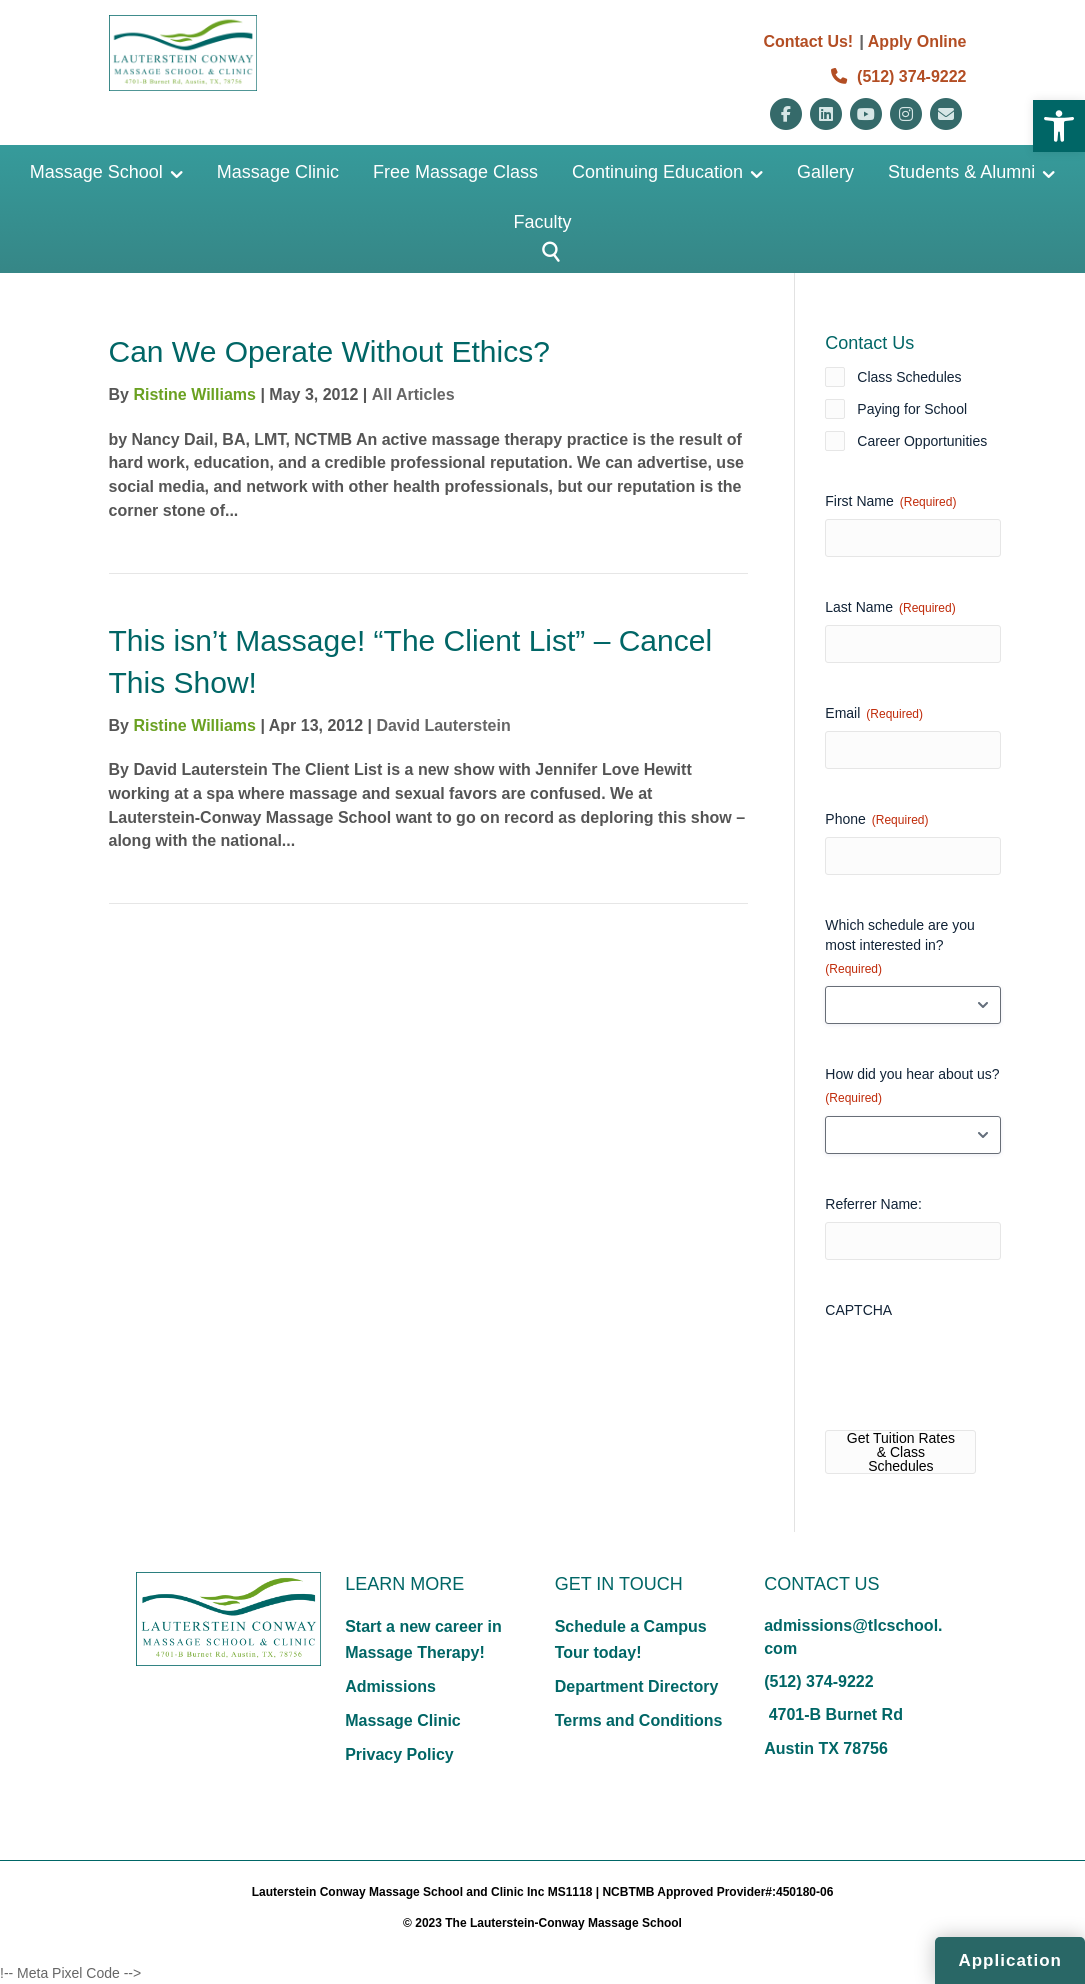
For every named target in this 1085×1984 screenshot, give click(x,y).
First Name (890, 502)
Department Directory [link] (637, 1686)
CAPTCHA (858, 1310)
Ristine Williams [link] (194, 394)
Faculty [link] (542, 222)
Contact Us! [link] (808, 41)
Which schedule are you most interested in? (899, 947)
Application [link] (1010, 1960)
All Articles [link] (413, 394)
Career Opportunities (922, 441)
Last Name (890, 608)
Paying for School (912, 409)
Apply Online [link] (917, 41)
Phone (876, 820)
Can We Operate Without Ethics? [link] (329, 351)
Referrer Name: (873, 1204)
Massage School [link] (96, 172)
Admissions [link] (390, 1686)
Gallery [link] (825, 172)
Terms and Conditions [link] (639, 1720)
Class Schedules (909, 377)
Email (874, 714)
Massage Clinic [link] (278, 172)
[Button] (542, 253)
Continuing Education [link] (657, 172)
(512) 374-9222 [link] (899, 76)
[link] (1059, 126)
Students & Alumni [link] (961, 172)
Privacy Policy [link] (399, 1754)
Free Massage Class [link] (455, 172)
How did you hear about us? (912, 1086)
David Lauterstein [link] (443, 725)
